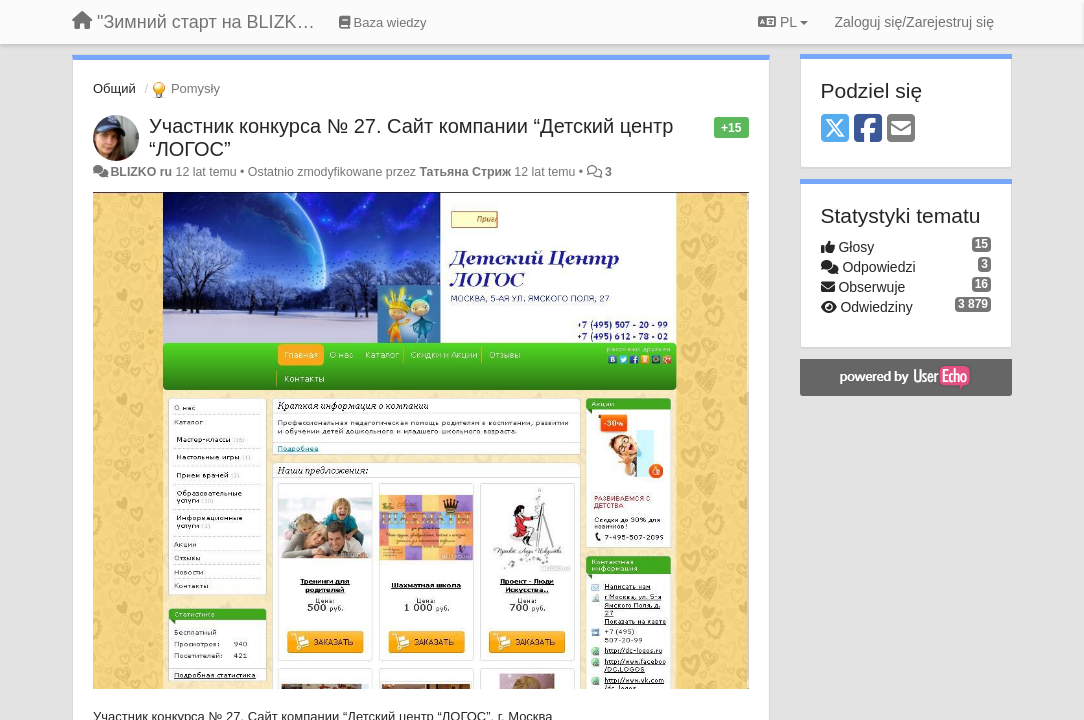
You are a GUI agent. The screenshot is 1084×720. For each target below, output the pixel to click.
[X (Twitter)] (835, 129)
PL (783, 22)
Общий (114, 88)
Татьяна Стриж (465, 172)
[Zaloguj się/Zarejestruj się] (914, 22)
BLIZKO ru (142, 172)
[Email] (901, 129)
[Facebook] (868, 129)
